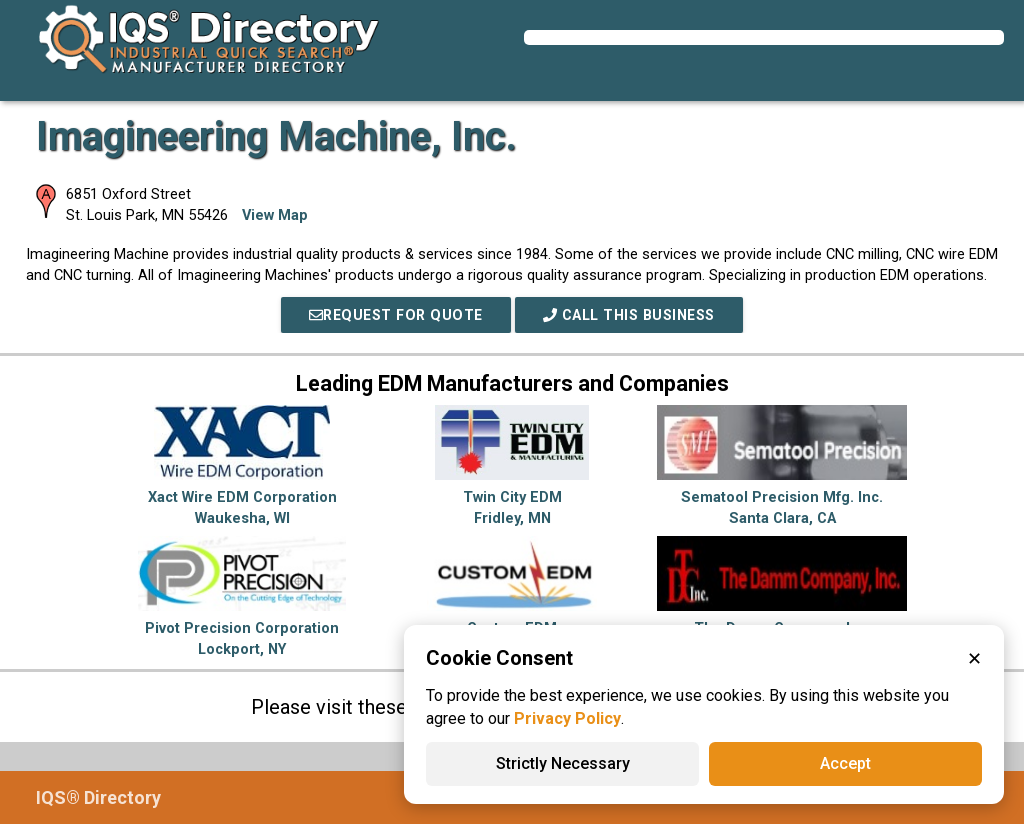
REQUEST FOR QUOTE (392, 314)
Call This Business (632, 314)
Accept (845, 763)
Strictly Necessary (563, 763)
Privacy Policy (567, 718)
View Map (275, 215)
